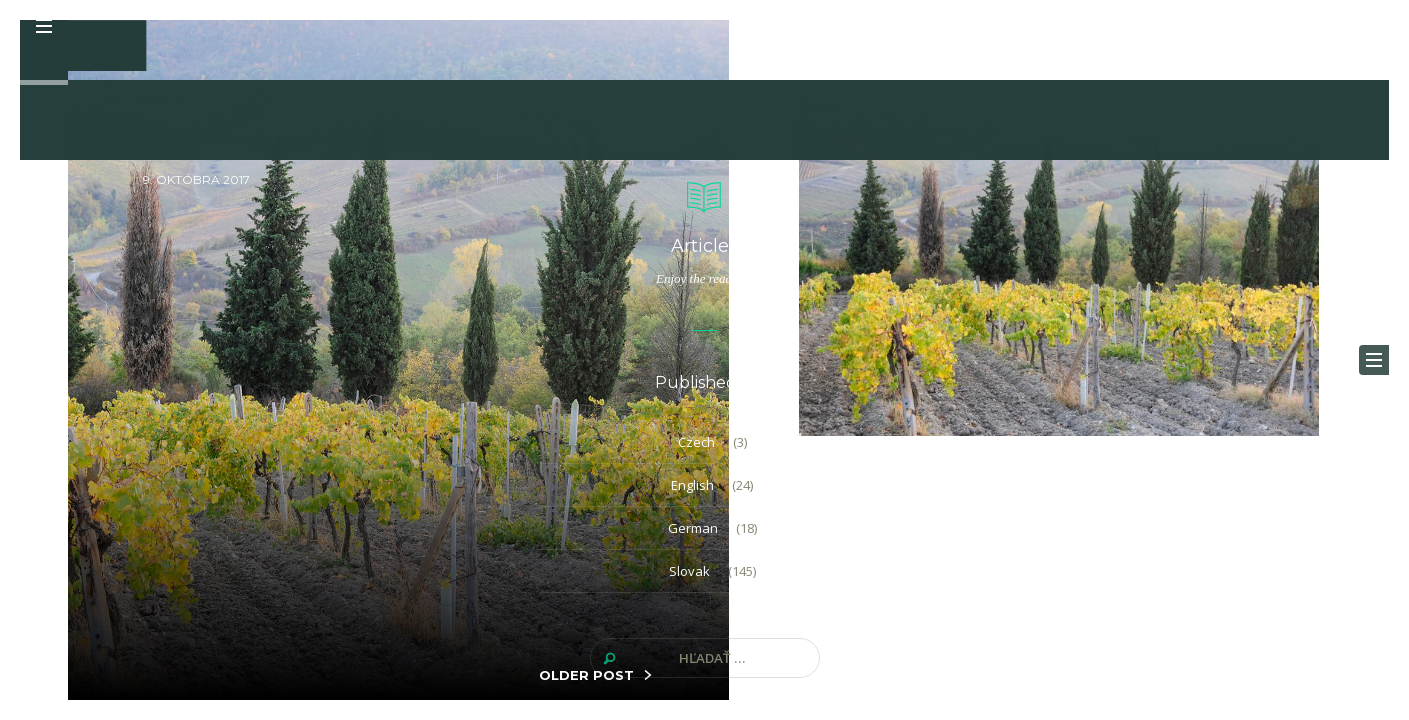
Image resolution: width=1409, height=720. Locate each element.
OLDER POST (586, 675)
